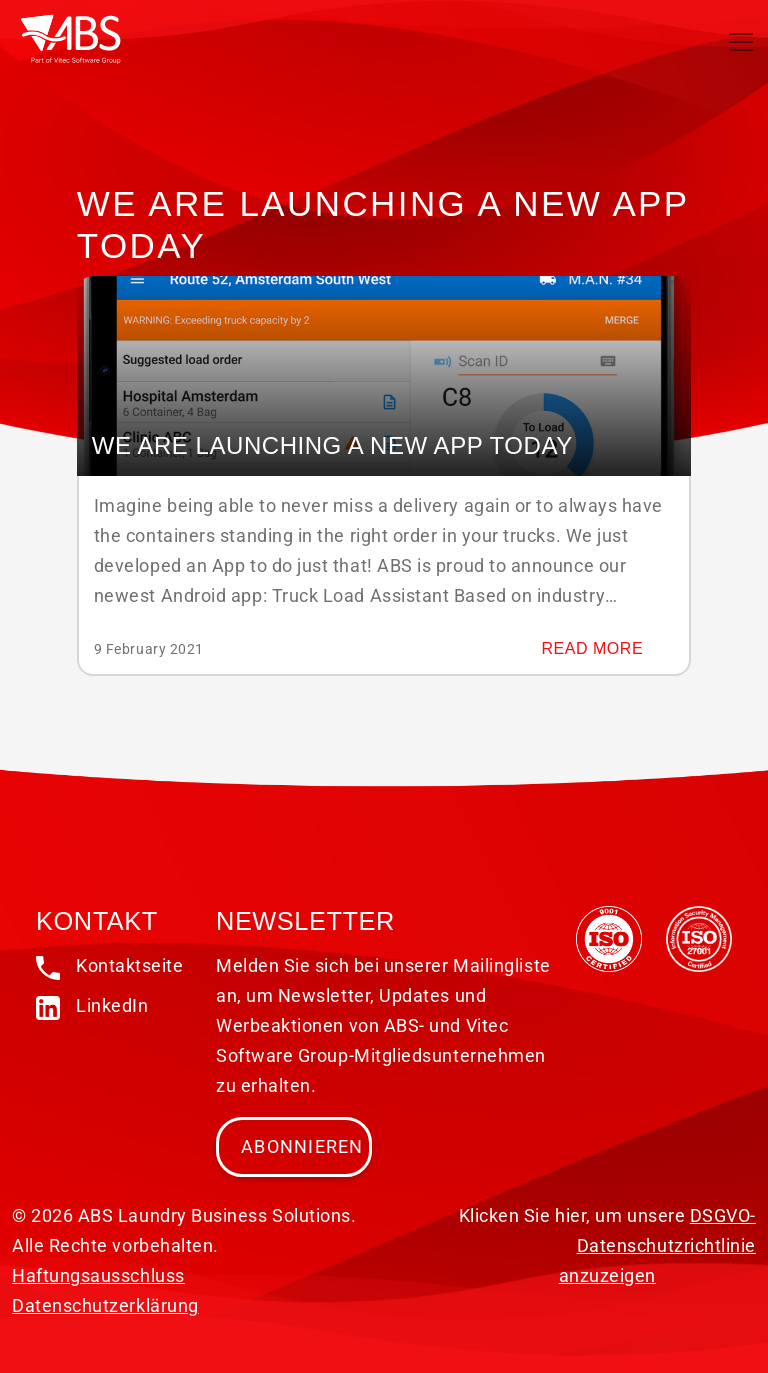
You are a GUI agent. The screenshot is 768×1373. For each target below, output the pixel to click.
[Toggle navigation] (741, 42)
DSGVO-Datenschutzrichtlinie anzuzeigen (657, 1245)
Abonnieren (302, 1146)
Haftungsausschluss (98, 1275)
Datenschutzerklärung (105, 1305)
